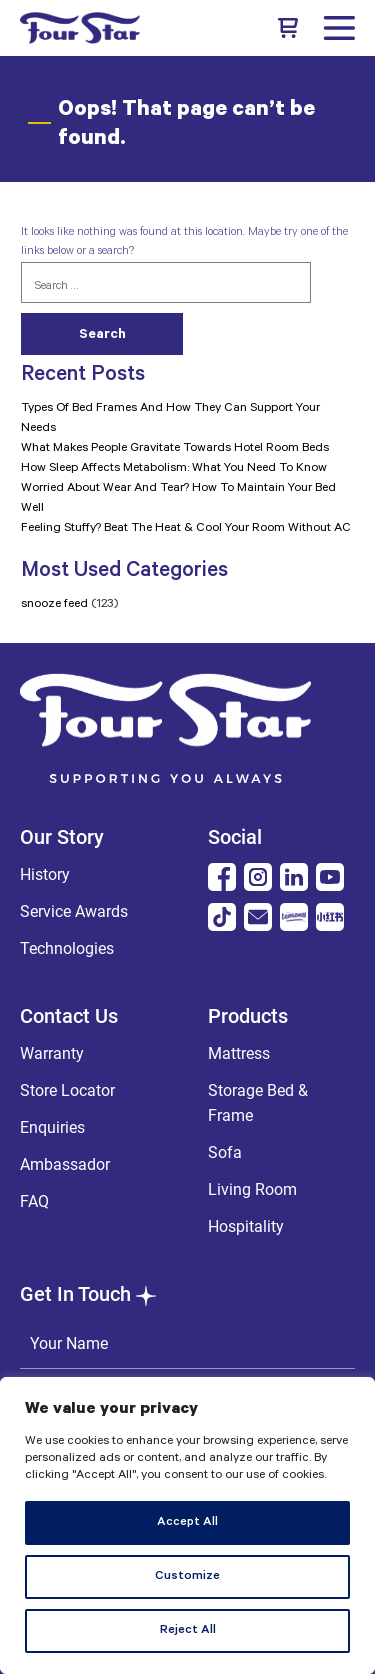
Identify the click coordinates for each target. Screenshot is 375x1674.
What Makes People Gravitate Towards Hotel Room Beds (175, 449)
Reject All (188, 1631)
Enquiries (52, 1127)
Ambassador (65, 1164)
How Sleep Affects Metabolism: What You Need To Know (174, 469)
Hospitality (246, 1226)
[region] (187, 1525)
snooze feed (54, 605)
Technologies (67, 948)
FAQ (34, 1201)
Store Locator (67, 1090)
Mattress (239, 1053)
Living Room (252, 1189)
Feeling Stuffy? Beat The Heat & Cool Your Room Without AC (186, 529)
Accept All (187, 1523)
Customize (187, 1577)
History (45, 874)
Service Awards (74, 911)
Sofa (225, 1152)
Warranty (52, 1053)
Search (102, 336)
